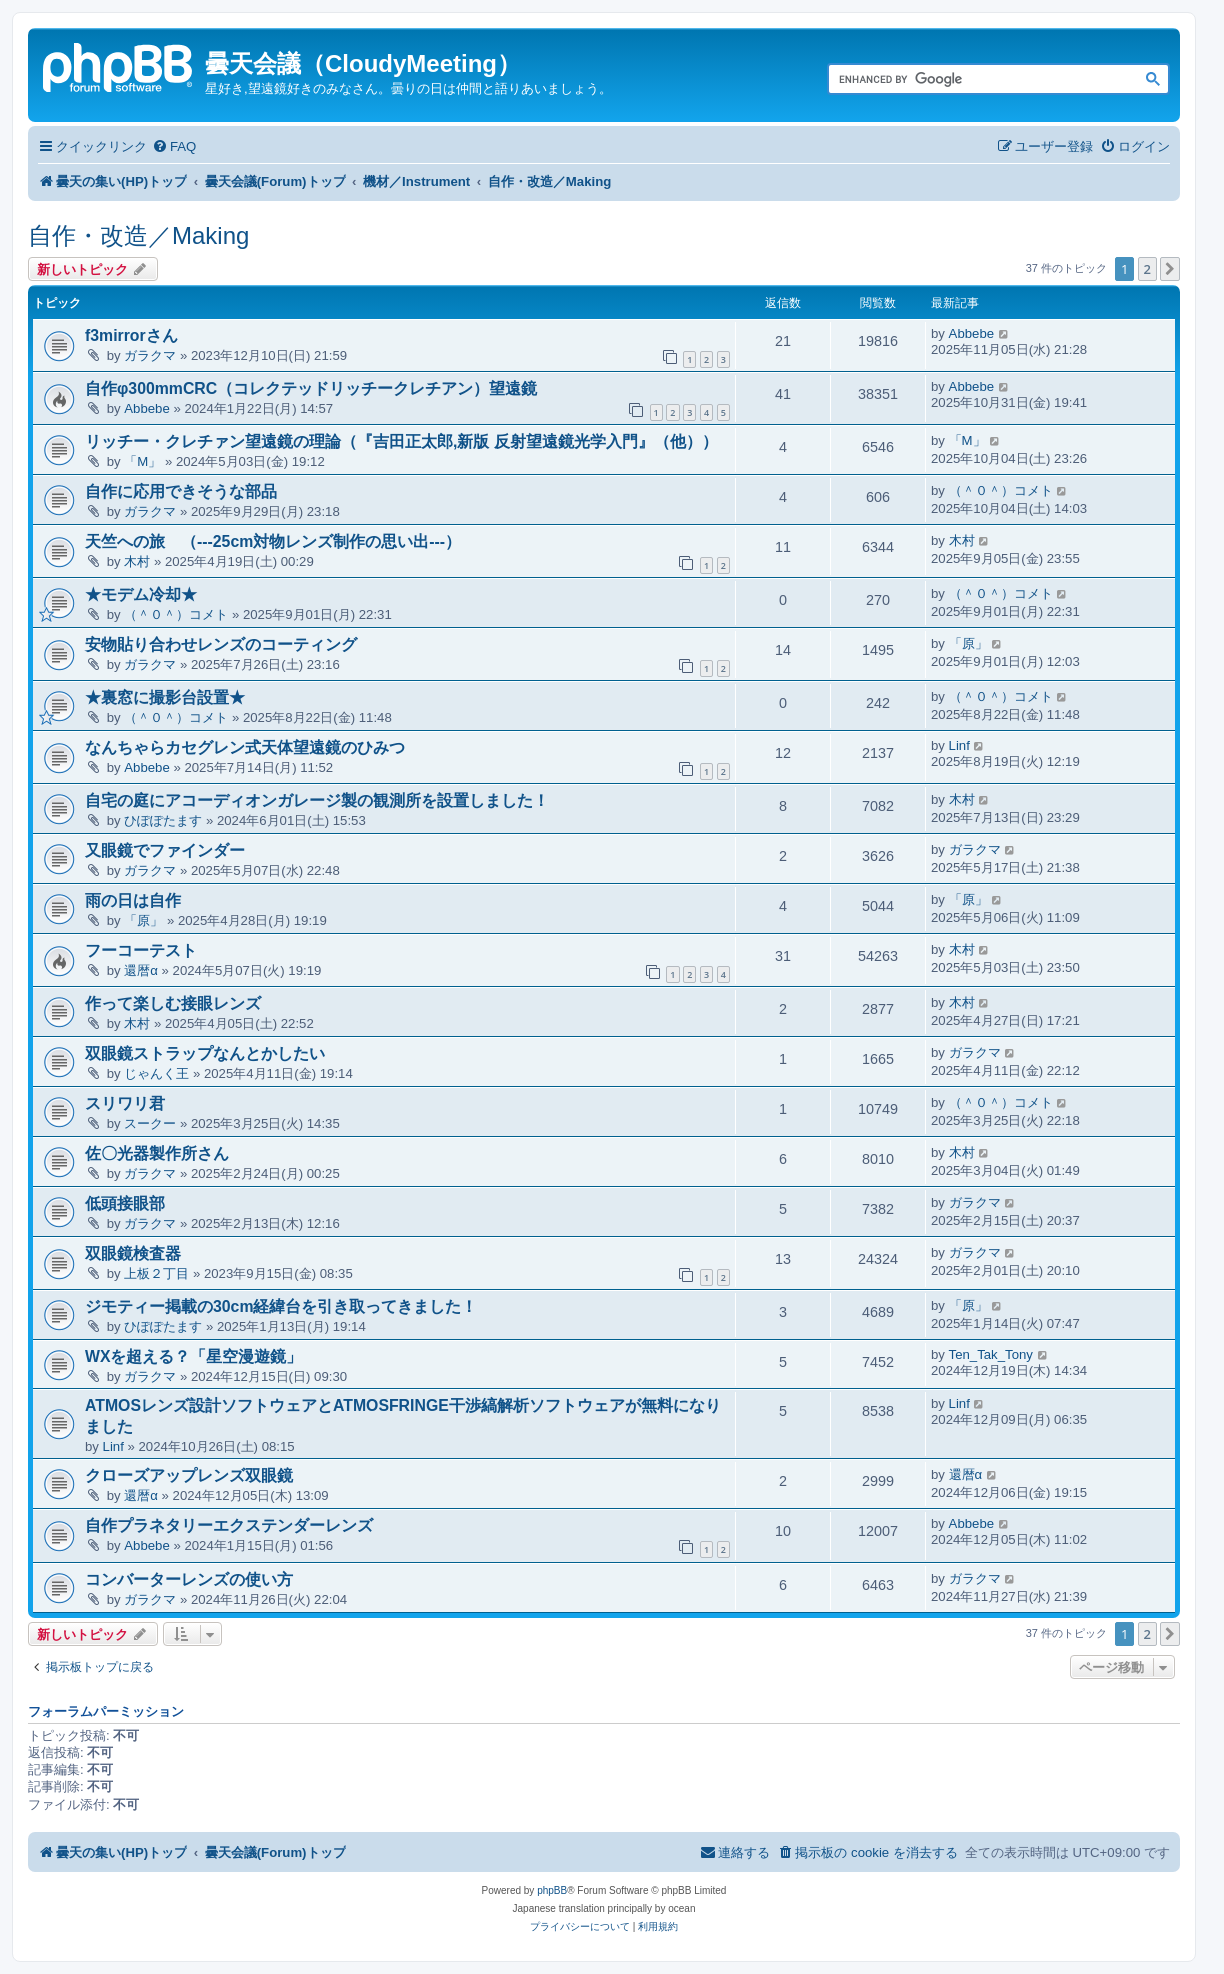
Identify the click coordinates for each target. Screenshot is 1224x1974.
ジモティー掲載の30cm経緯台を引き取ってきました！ (281, 1306)
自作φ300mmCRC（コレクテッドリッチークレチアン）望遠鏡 (311, 388)
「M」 (142, 461)
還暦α (141, 970)
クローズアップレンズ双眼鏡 (189, 1475)
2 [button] (1147, 269)
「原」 (968, 643)
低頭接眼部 (125, 1203)
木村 (137, 561)
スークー (150, 1123)
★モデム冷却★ (141, 594)
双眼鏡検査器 (133, 1253)
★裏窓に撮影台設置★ (165, 697)
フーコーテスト (141, 950)
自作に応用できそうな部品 (181, 491)
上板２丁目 (156, 1273)
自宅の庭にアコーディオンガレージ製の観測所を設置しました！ (317, 800)
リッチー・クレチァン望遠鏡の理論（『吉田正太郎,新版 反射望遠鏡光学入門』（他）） (401, 441)
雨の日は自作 (133, 900)
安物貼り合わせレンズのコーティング (221, 644)
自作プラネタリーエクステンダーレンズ (229, 1525)
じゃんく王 (156, 1073)
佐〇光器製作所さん (157, 1153)
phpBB (552, 1890)
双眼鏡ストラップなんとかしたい (205, 1053)
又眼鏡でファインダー (165, 850)
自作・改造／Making (138, 235)
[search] (976, 80)
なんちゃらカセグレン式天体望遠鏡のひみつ (245, 747)
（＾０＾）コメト (1001, 490)
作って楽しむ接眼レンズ (173, 1003)
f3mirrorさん (131, 335)
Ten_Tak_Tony (991, 1354)
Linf (959, 745)
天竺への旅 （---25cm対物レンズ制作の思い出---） (273, 541)
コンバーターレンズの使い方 (189, 1579)
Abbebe (971, 333)
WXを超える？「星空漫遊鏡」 (194, 1356)
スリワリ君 (125, 1103)
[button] (1170, 269)
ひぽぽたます (163, 820)
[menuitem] (174, 146)
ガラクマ (150, 355)
